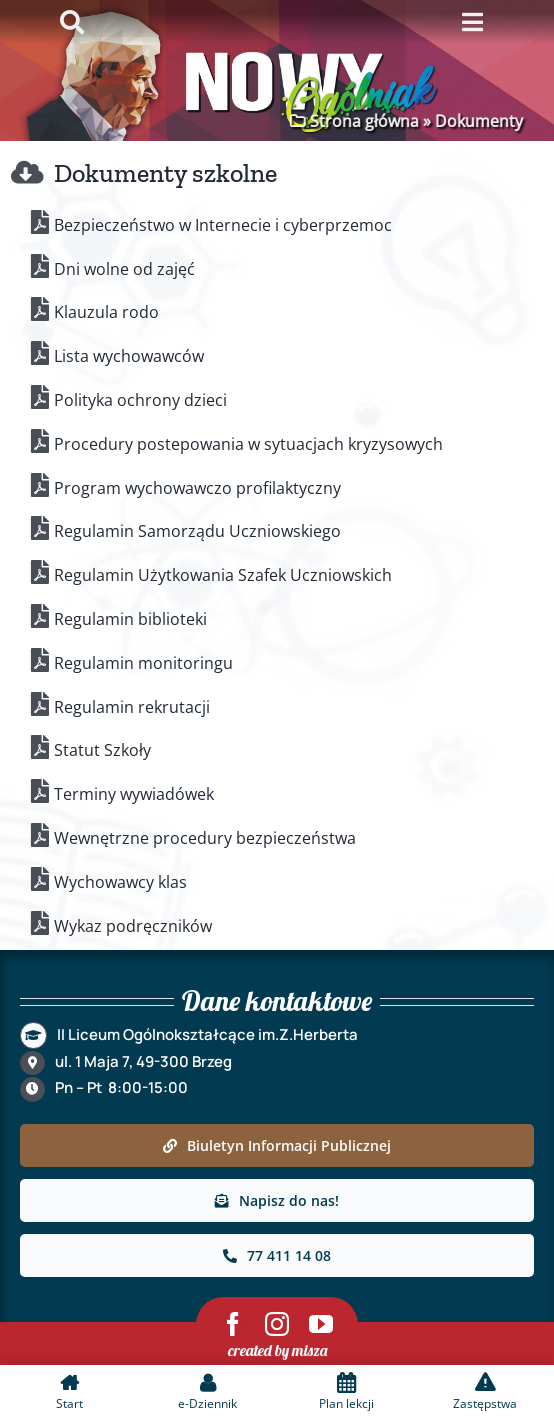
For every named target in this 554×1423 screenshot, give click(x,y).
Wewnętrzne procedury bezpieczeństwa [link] (205, 838)
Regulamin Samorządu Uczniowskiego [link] (197, 531)
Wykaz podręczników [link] (133, 926)
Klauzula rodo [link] (106, 312)
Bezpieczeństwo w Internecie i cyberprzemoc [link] (223, 225)
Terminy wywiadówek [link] (134, 794)
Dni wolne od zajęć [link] (124, 269)
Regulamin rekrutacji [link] (132, 707)
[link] (277, 1145)
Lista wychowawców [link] (129, 356)
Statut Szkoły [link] (102, 750)
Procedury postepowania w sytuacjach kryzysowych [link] (248, 444)
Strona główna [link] (362, 121)
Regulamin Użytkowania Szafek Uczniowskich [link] (223, 575)
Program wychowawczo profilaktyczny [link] (197, 488)
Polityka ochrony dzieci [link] (140, 400)
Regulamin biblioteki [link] (130, 619)
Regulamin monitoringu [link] (143, 663)
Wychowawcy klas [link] (120, 882)
